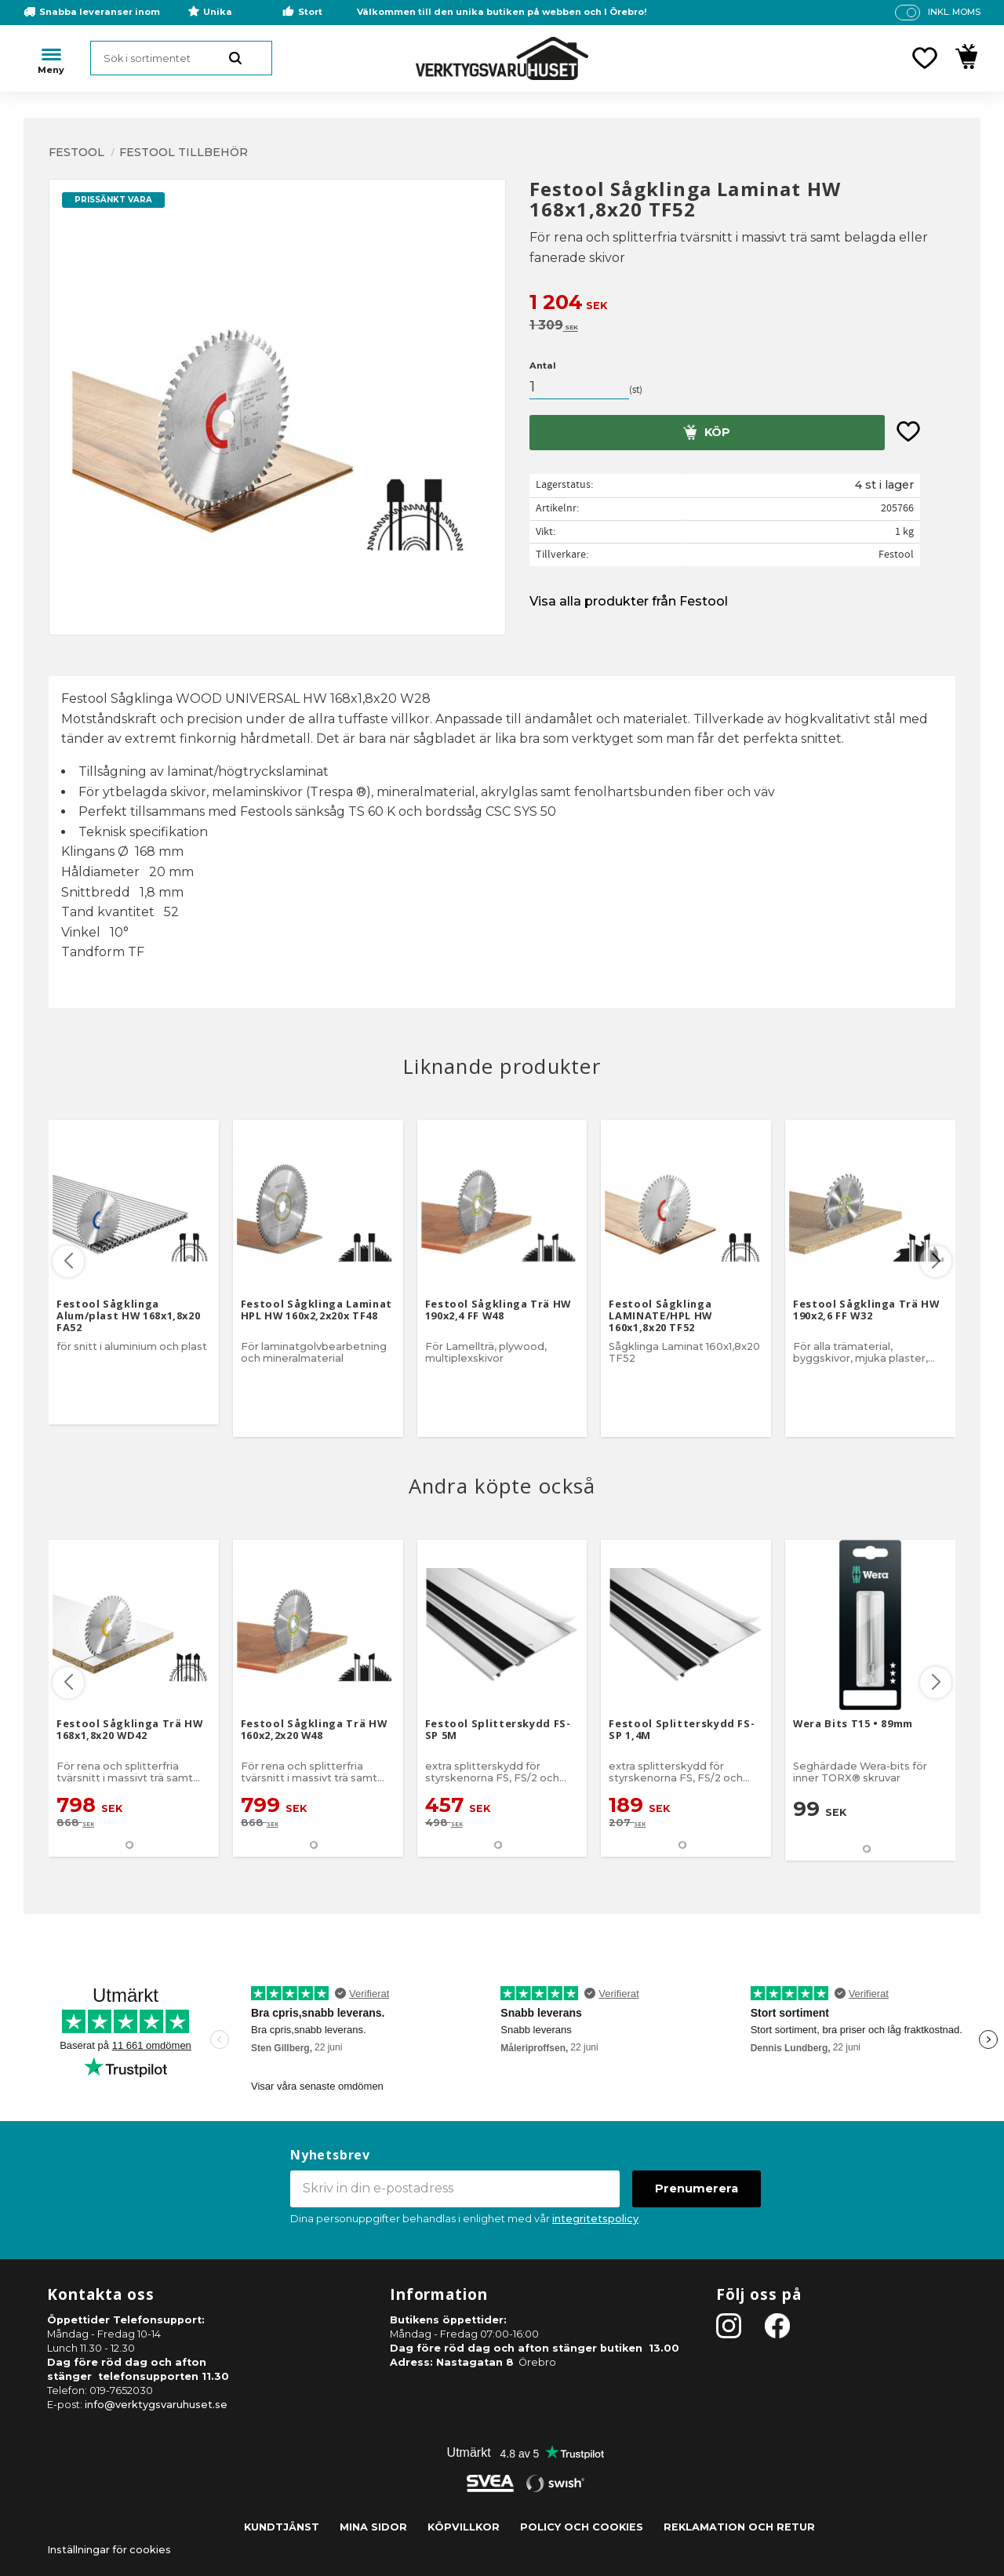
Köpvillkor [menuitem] (463, 2527)
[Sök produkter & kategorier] (181, 58)
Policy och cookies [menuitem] (581, 2527)
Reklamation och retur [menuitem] (739, 2527)
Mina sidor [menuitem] (373, 2527)
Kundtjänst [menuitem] (281, 2527)
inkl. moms (954, 11)
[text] (742, 304)
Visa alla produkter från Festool (628, 601)
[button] (924, 58)
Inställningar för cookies (109, 2550)
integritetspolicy (595, 2219)
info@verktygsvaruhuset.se (156, 2404)
